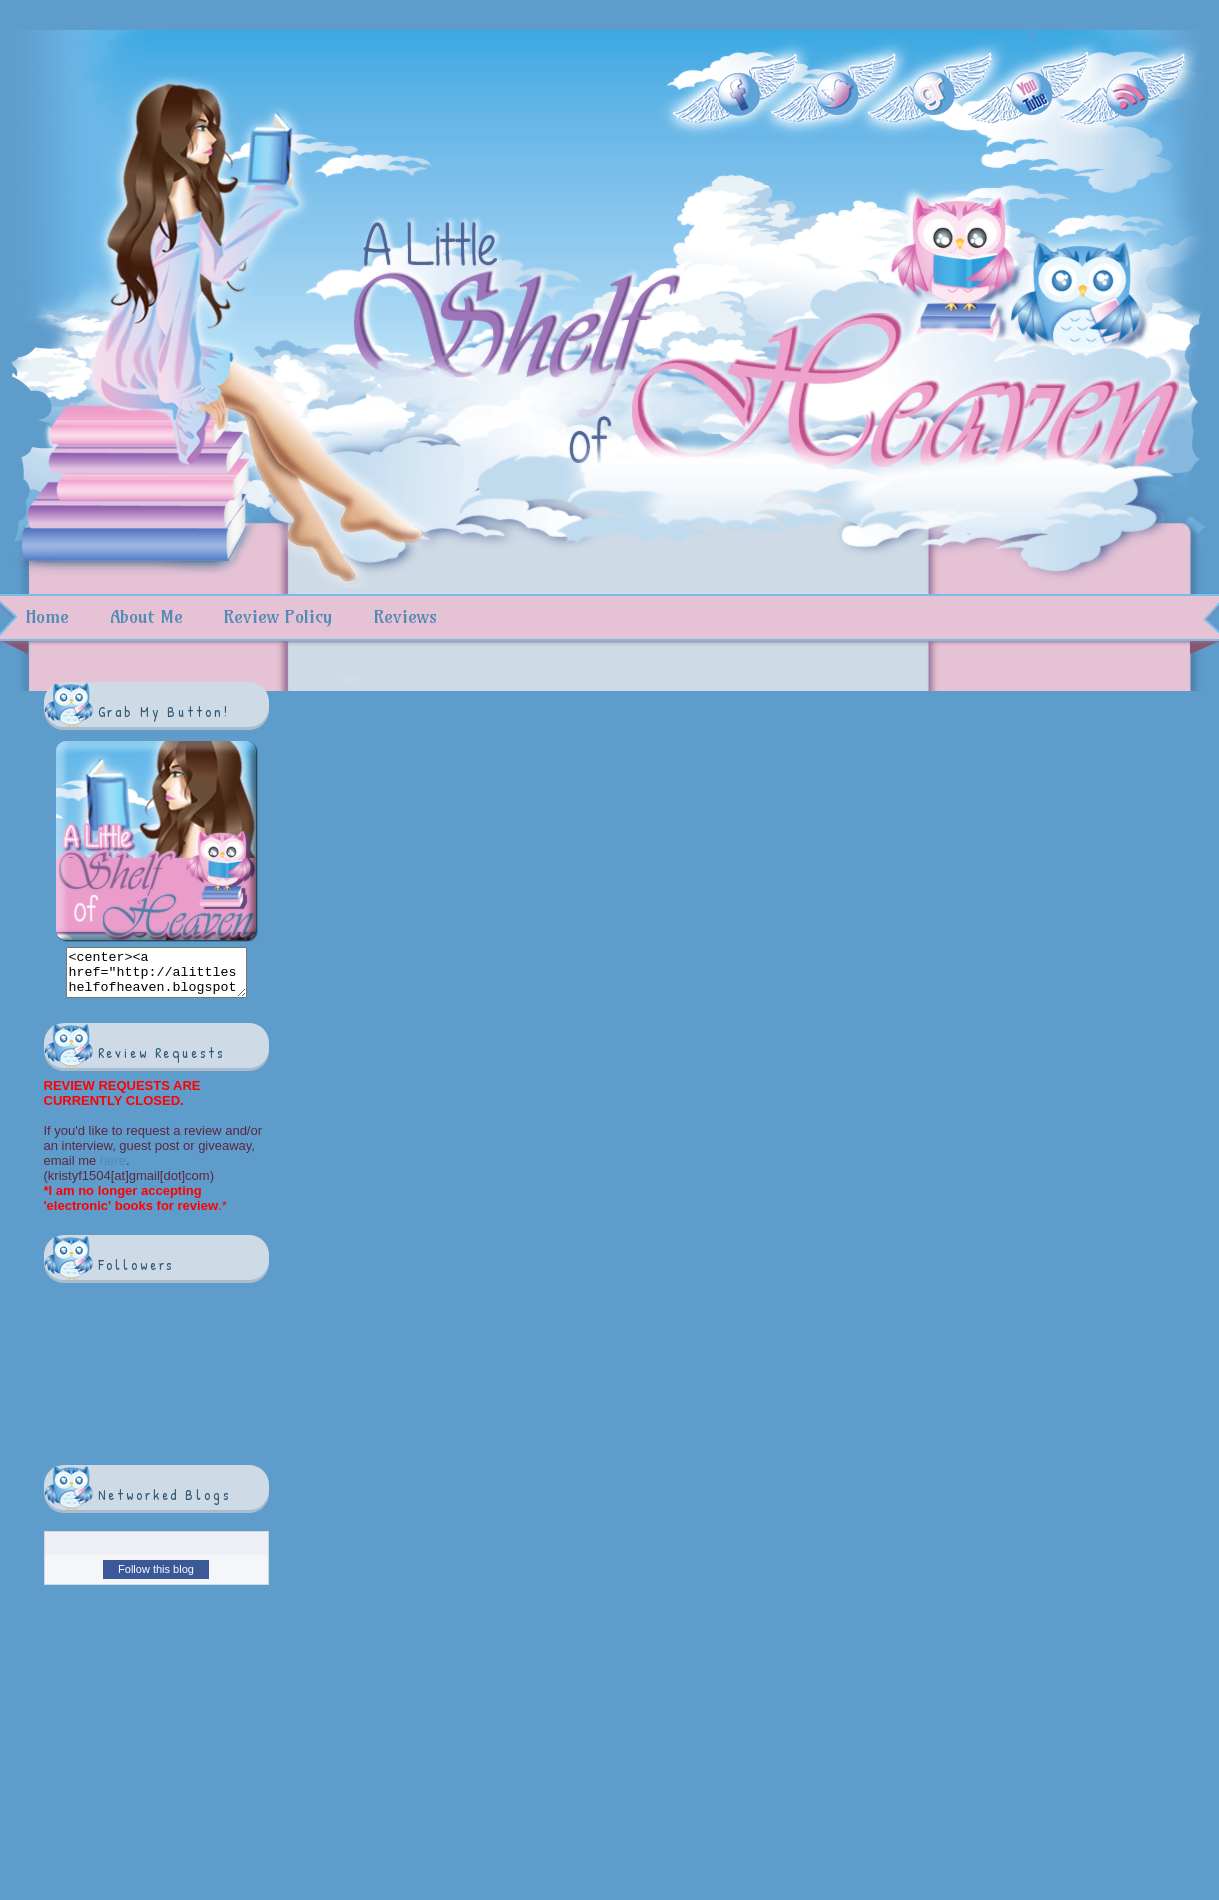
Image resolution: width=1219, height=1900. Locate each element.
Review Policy (277, 616)
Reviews (405, 616)
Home (47, 616)
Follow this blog (156, 1578)
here (111, 1169)
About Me (146, 616)
